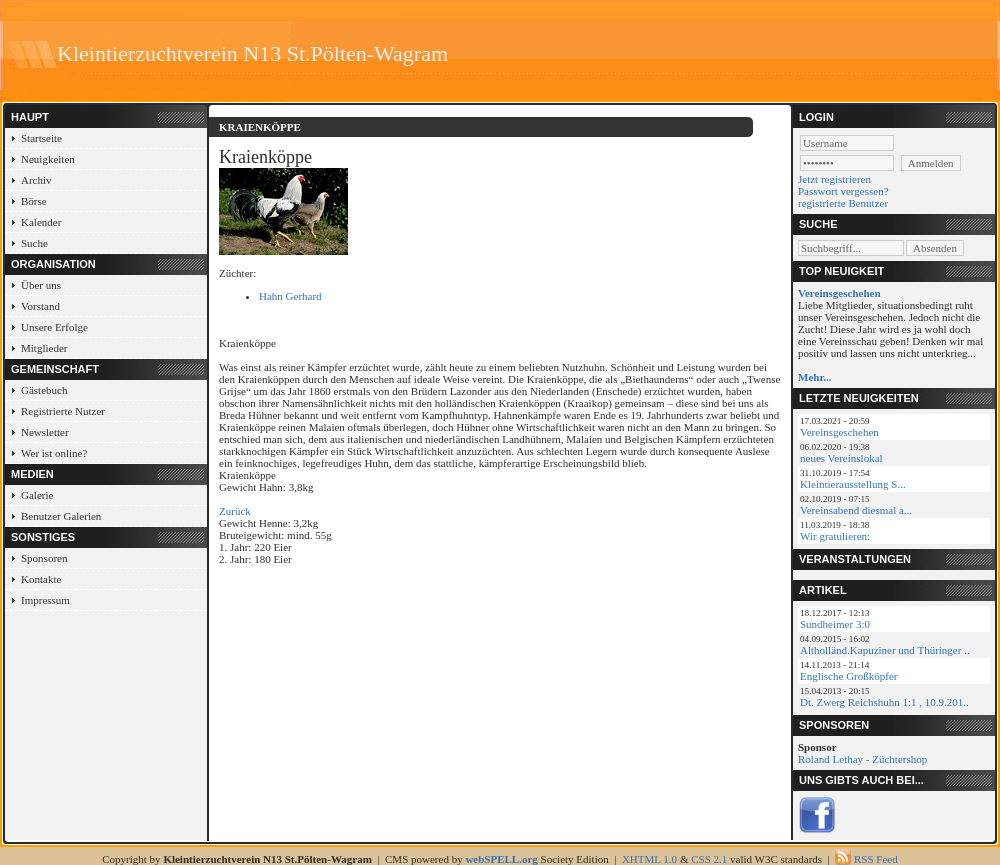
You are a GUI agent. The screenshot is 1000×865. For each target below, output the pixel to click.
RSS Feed (876, 859)
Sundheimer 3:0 (835, 624)
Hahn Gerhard (290, 296)
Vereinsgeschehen (839, 432)
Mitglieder (44, 348)
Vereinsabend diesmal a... (856, 510)
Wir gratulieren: (835, 536)
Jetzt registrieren (834, 179)
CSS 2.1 (709, 859)
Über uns (41, 285)
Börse (34, 201)
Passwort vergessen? (843, 191)
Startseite (41, 138)
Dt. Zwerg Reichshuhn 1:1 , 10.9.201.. (884, 702)
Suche (34, 243)
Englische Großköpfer (848, 676)
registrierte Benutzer (843, 203)
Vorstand (40, 306)
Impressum (45, 600)
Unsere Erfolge (54, 327)
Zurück (235, 511)
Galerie (37, 495)
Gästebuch (44, 390)
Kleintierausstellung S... (853, 484)
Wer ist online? (54, 453)
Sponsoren (44, 558)
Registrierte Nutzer (63, 411)
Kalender (41, 222)
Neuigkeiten (48, 159)
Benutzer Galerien (61, 516)
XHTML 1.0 (649, 859)
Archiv (36, 180)
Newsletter (45, 432)
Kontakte (41, 579)
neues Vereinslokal (841, 458)
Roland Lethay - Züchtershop (862, 759)
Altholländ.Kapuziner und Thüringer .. (885, 650)
